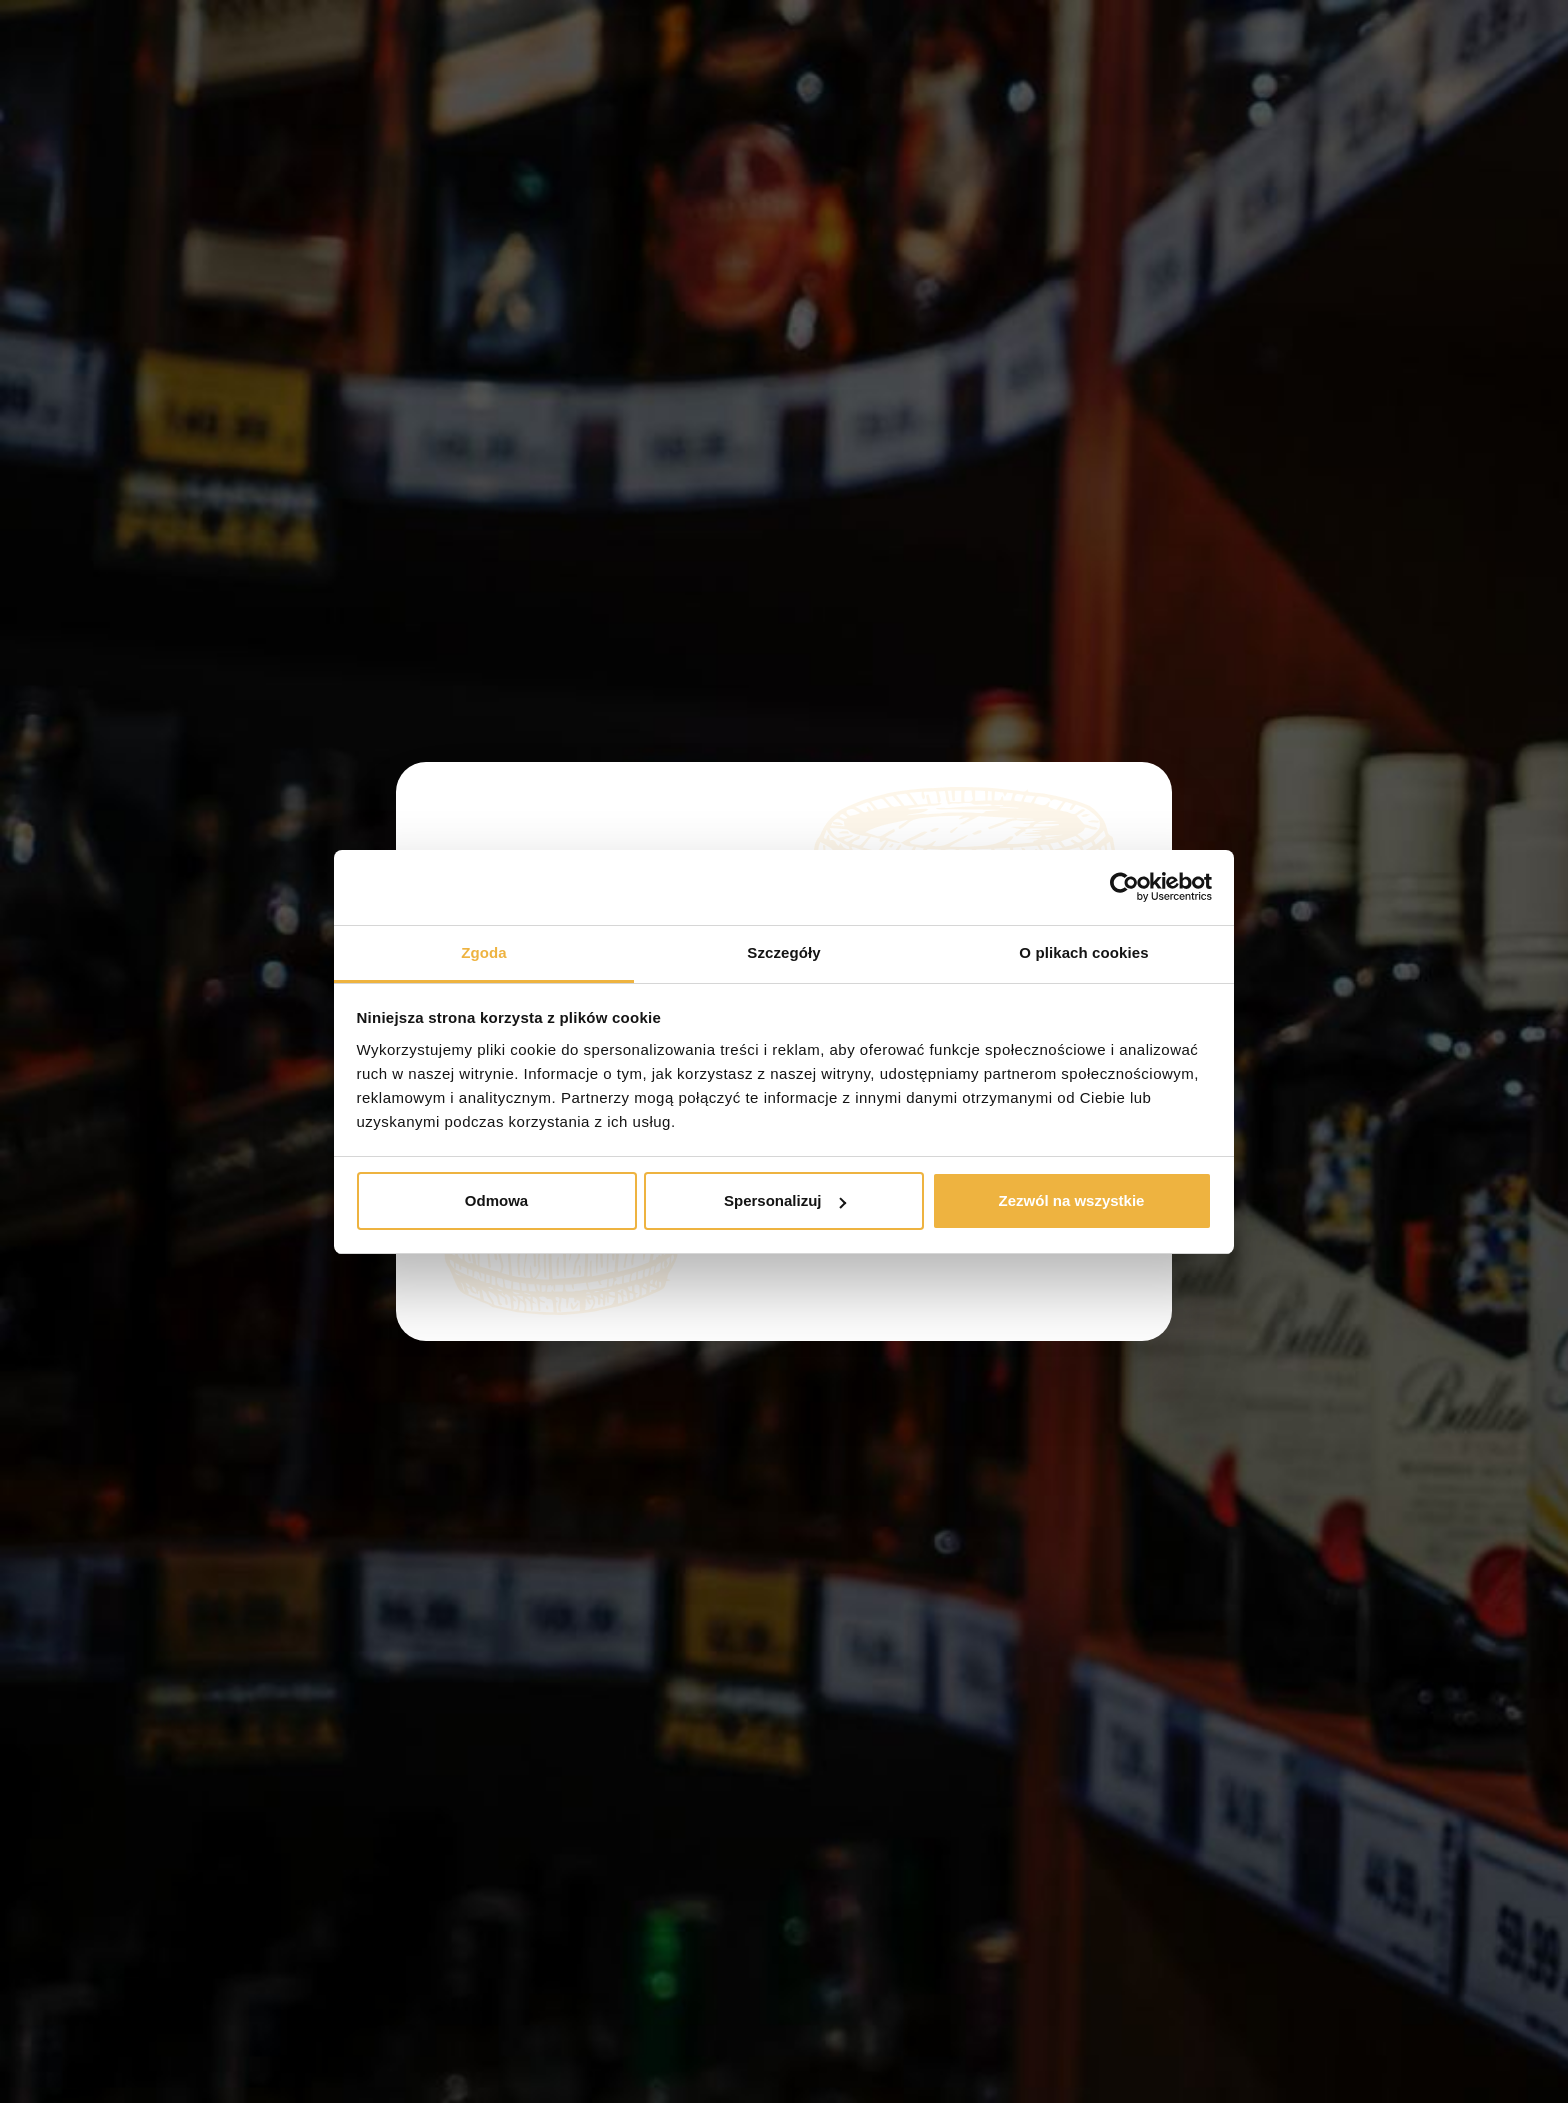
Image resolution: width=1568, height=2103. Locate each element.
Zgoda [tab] (484, 952)
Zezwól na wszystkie (1072, 1200)
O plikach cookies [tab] (1083, 952)
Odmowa (496, 1200)
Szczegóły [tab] (783, 952)
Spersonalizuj (785, 1200)
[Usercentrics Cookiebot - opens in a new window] (1124, 887)
